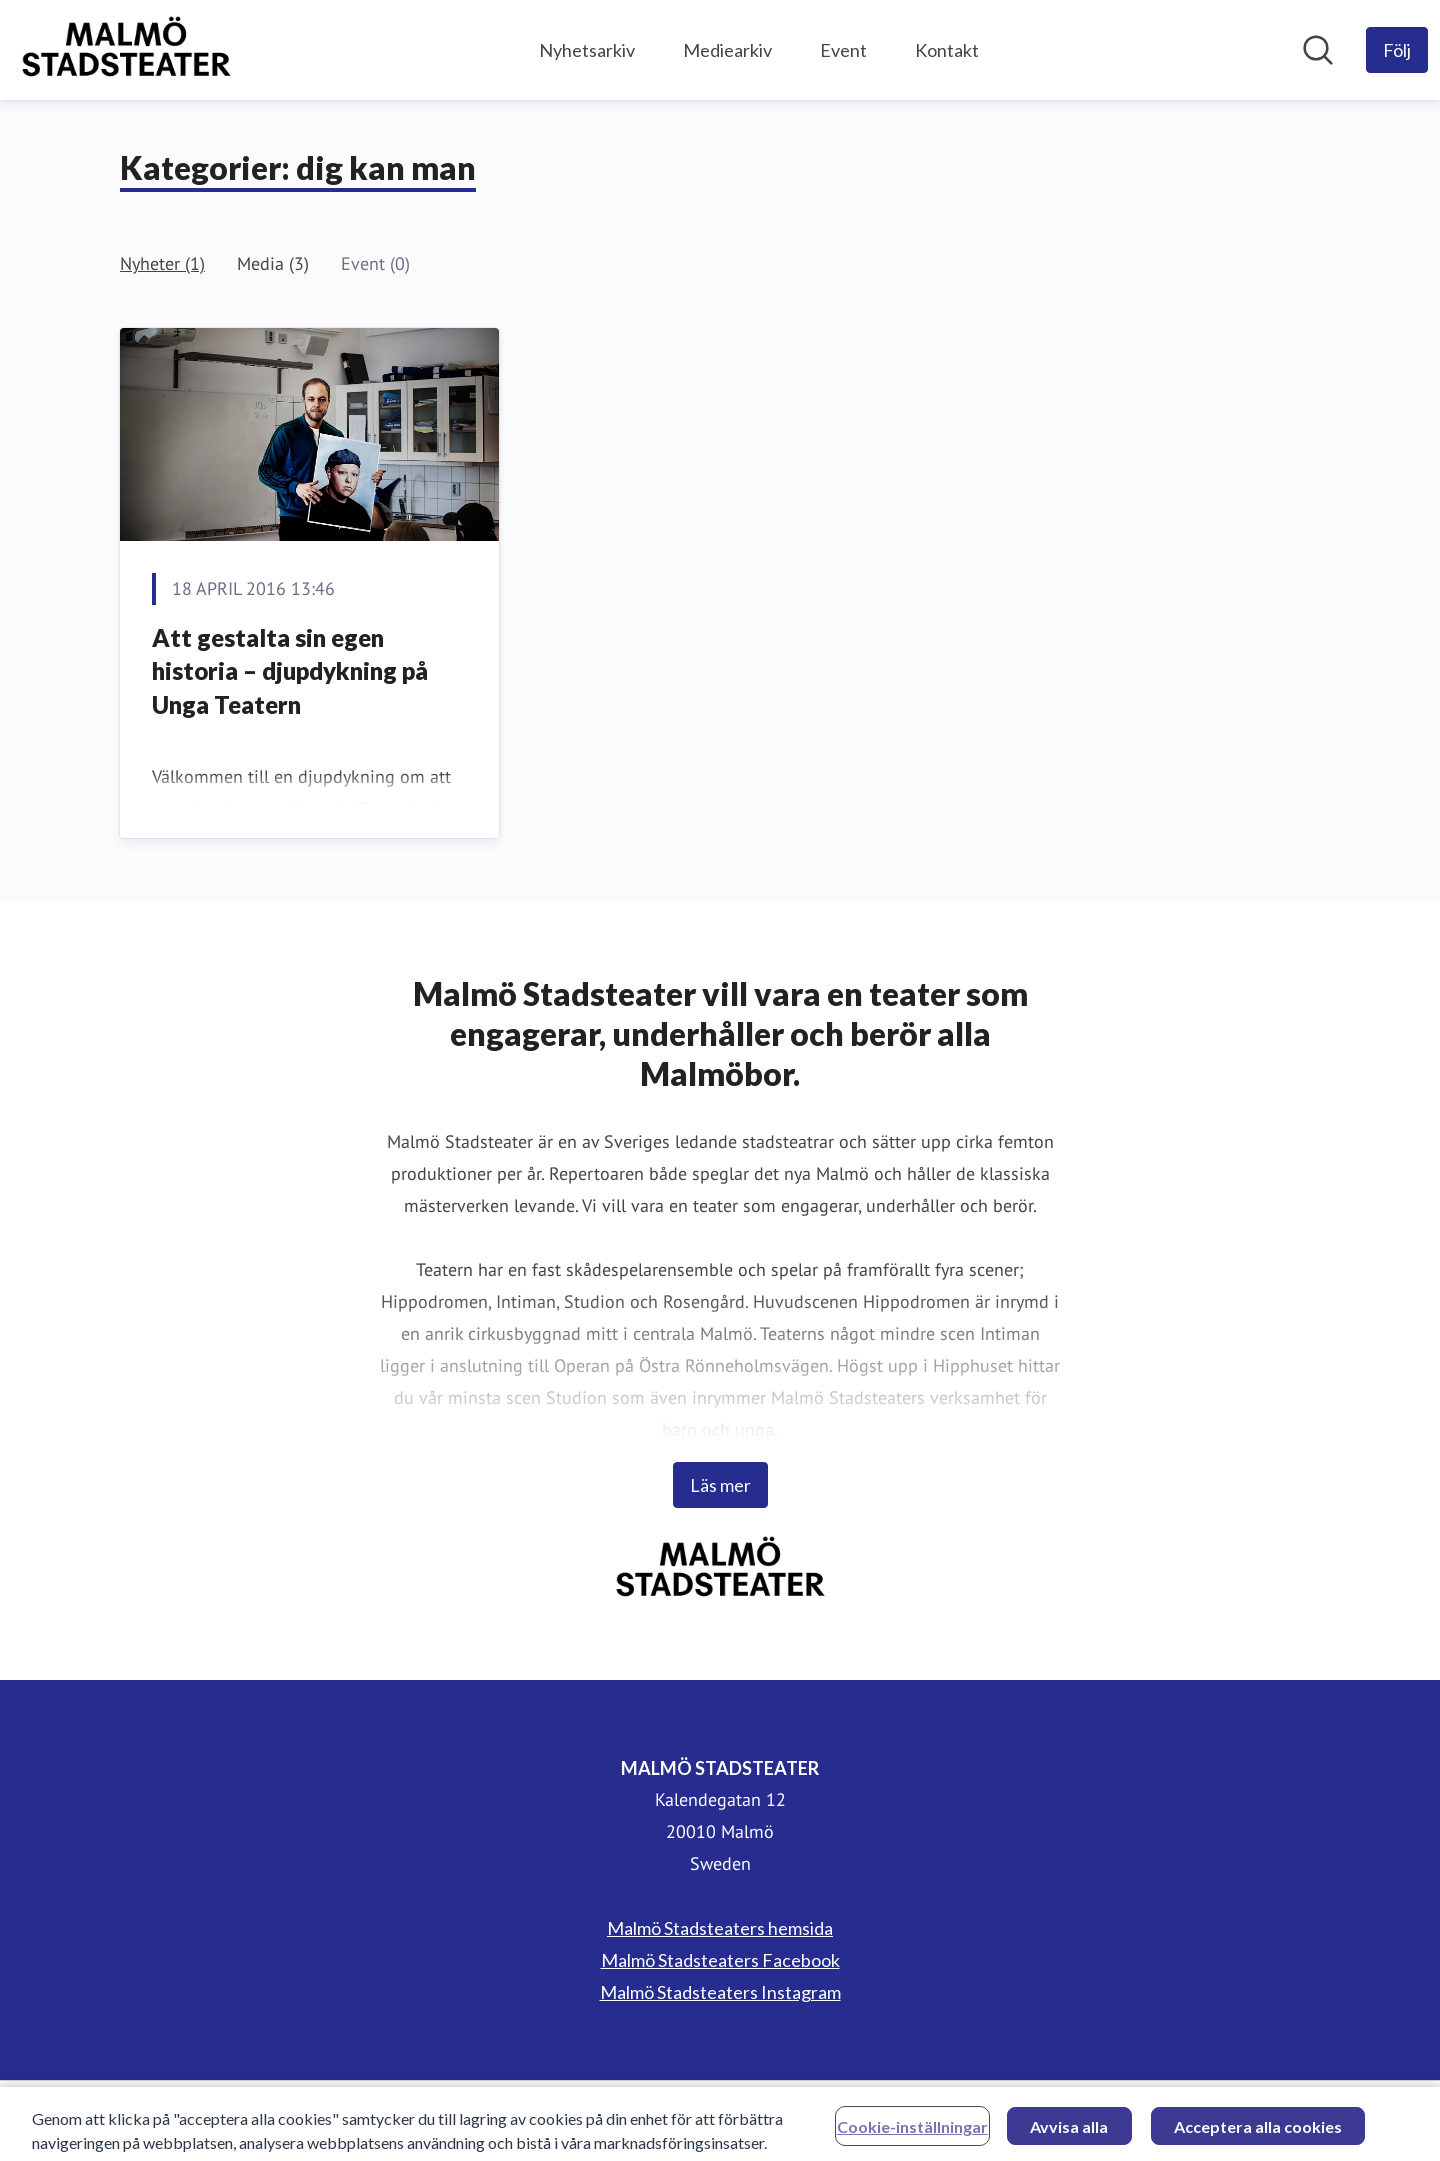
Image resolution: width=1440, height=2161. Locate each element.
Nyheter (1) (162, 263)
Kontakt (947, 50)
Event (843, 50)
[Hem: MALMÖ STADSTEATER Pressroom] (126, 50)
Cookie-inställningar (912, 2131)
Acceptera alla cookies (1258, 2131)
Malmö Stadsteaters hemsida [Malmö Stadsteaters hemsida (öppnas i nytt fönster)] (720, 1928)
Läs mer (720, 1485)
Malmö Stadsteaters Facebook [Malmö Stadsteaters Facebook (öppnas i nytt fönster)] (720, 1960)
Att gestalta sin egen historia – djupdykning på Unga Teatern (290, 671)
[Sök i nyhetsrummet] (1318, 50)
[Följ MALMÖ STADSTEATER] (1397, 50)
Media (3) (273, 263)
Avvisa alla (1069, 2131)
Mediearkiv (727, 50)
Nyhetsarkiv (587, 50)
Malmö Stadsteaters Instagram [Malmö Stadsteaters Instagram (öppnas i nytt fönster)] (720, 1992)
